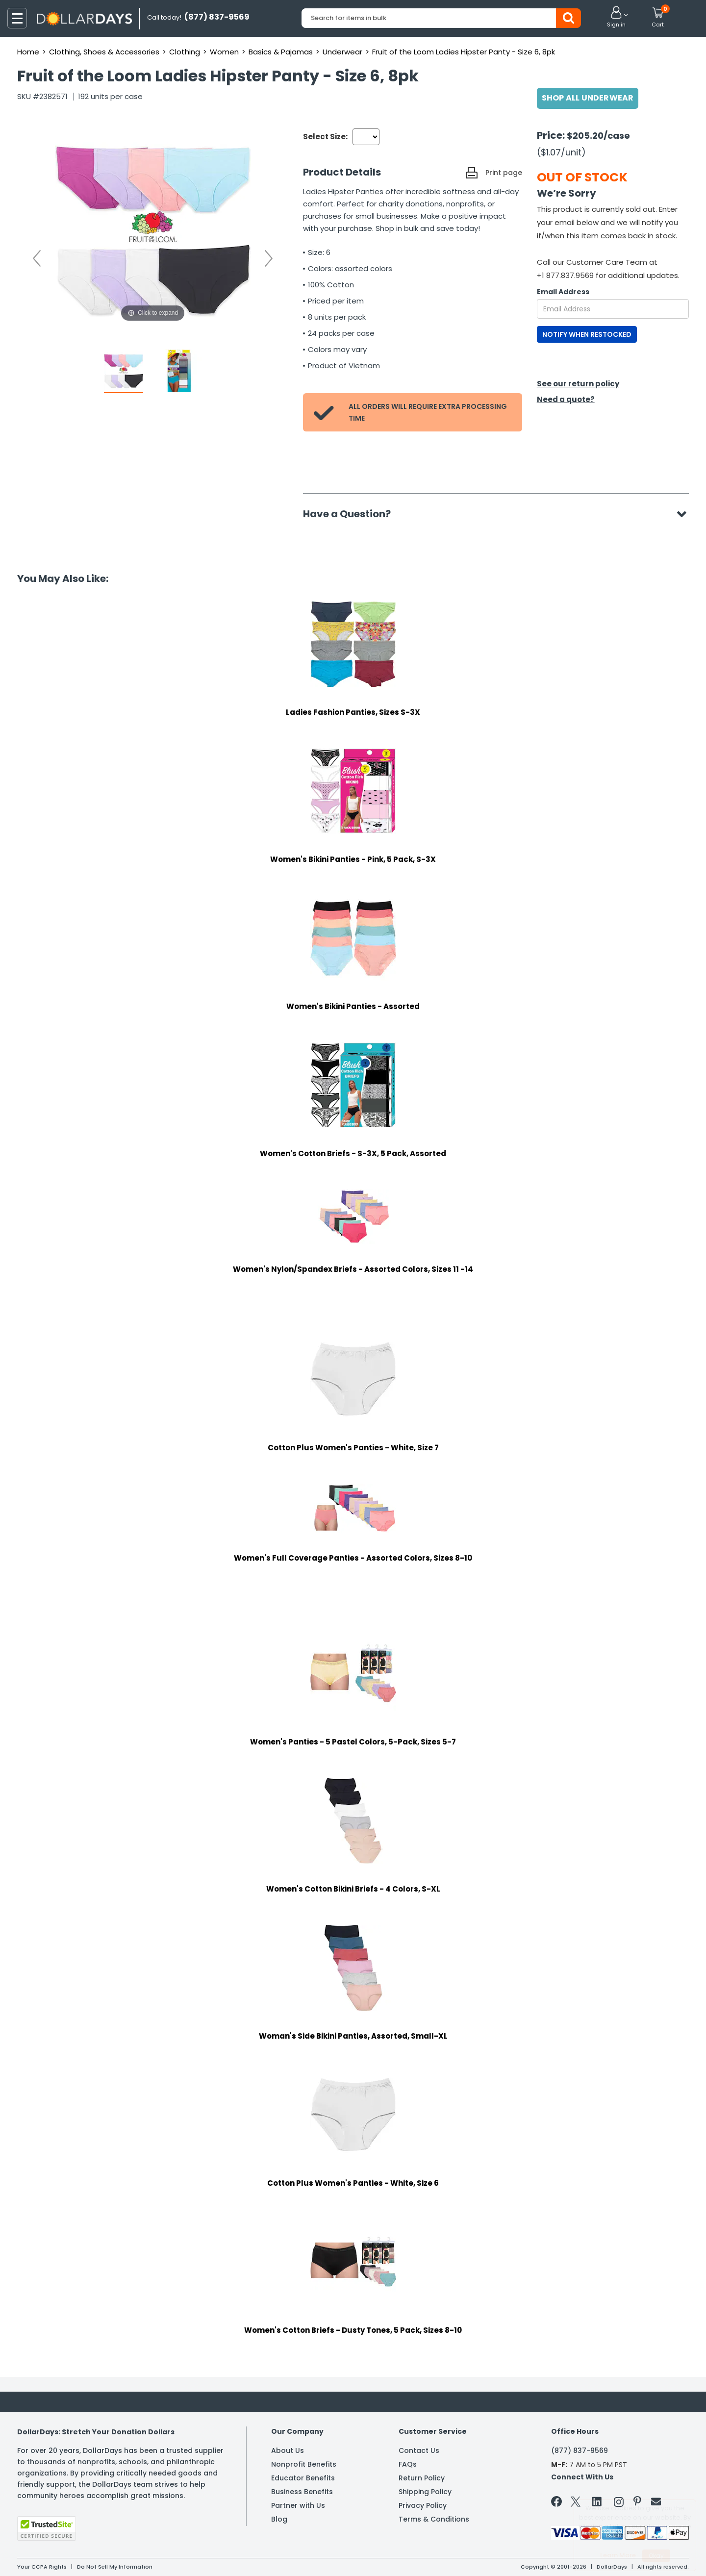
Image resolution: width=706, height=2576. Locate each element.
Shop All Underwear (588, 97)
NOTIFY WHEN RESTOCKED (586, 334)
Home (28, 52)
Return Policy (422, 2478)
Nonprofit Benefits (303, 2464)
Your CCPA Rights (42, 2567)
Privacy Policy (423, 2505)
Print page (503, 172)
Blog (279, 2519)
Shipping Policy (425, 2492)
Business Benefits (302, 2492)
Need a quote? (566, 399)
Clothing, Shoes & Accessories (104, 52)
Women (224, 52)
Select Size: (325, 136)
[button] (616, 17)
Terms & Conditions (434, 2519)
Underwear (342, 52)
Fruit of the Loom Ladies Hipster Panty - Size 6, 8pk (463, 52)
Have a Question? (352, 514)
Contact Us (419, 2450)
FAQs (408, 2464)
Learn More (618, 2555)
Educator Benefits (303, 2478)
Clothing (184, 52)
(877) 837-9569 (579, 2450)
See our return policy (578, 384)
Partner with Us (298, 2505)
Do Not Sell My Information (114, 2567)
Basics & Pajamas (281, 52)
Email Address (563, 292)
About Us (287, 2450)
